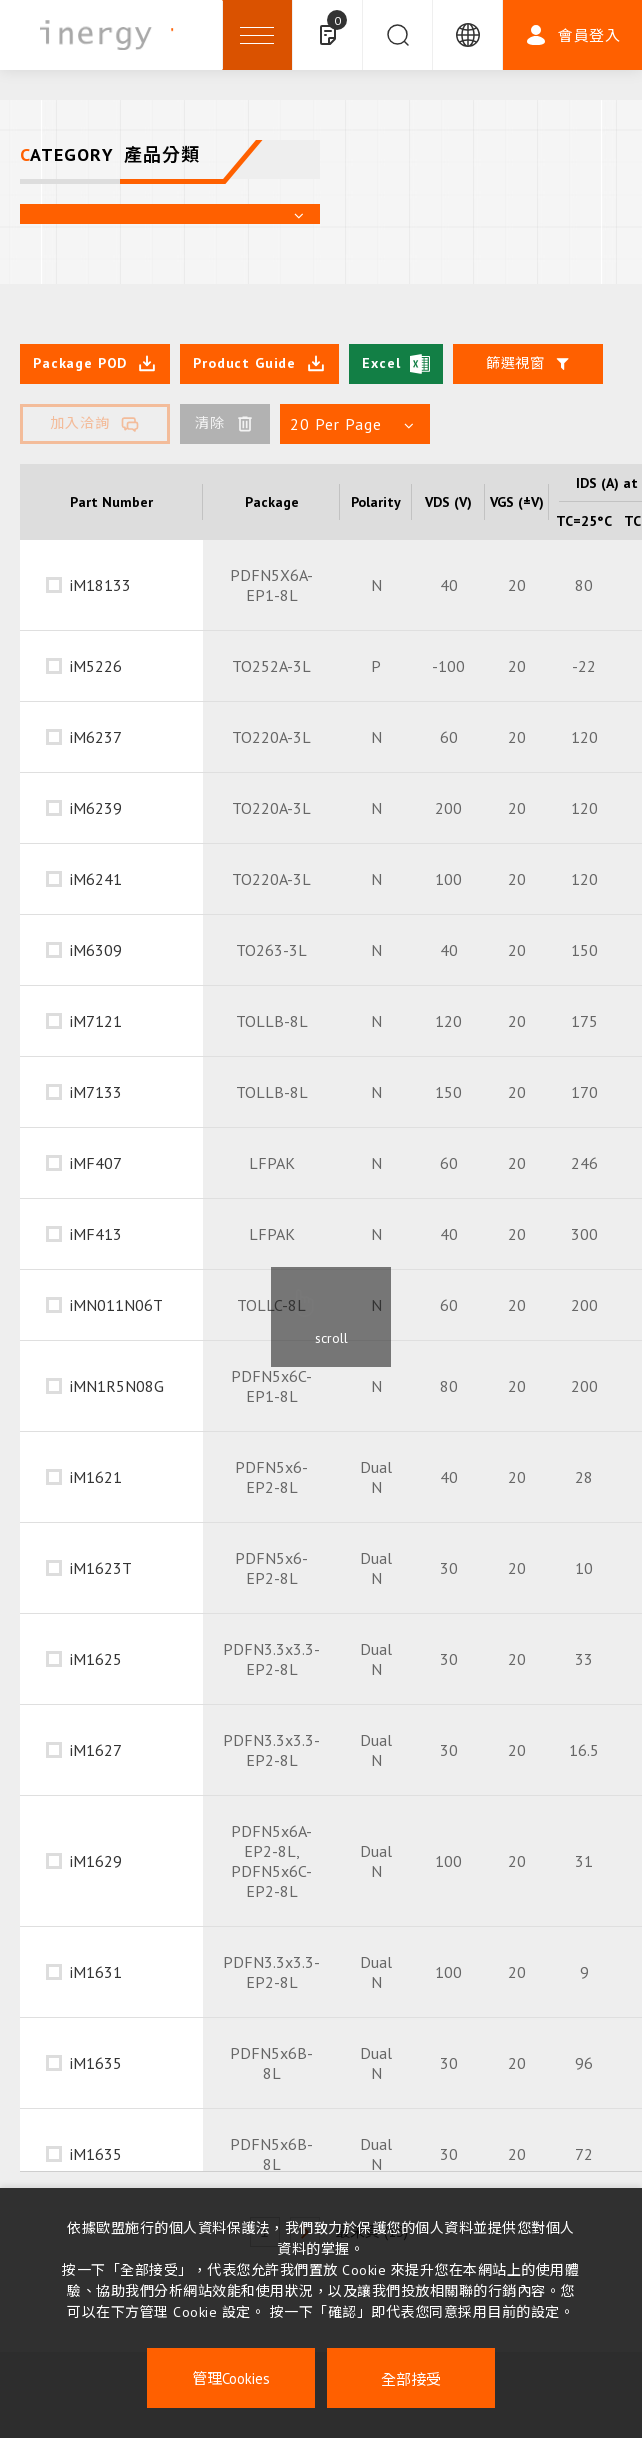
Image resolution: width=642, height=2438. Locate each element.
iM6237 (96, 737)
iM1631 (96, 1972)
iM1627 (96, 1750)
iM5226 (96, 666)
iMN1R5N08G (117, 1386)
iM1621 (96, 1477)
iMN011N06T (116, 1305)
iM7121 (96, 1021)
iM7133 (96, 1092)
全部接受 (411, 2378)
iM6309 (96, 950)
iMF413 (96, 1234)
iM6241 (96, 879)
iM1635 (96, 2063)
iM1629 (96, 1861)
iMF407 (96, 1163)
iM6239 (96, 808)
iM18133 (100, 585)
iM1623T (101, 1568)
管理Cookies (231, 2378)
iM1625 (96, 1659)
